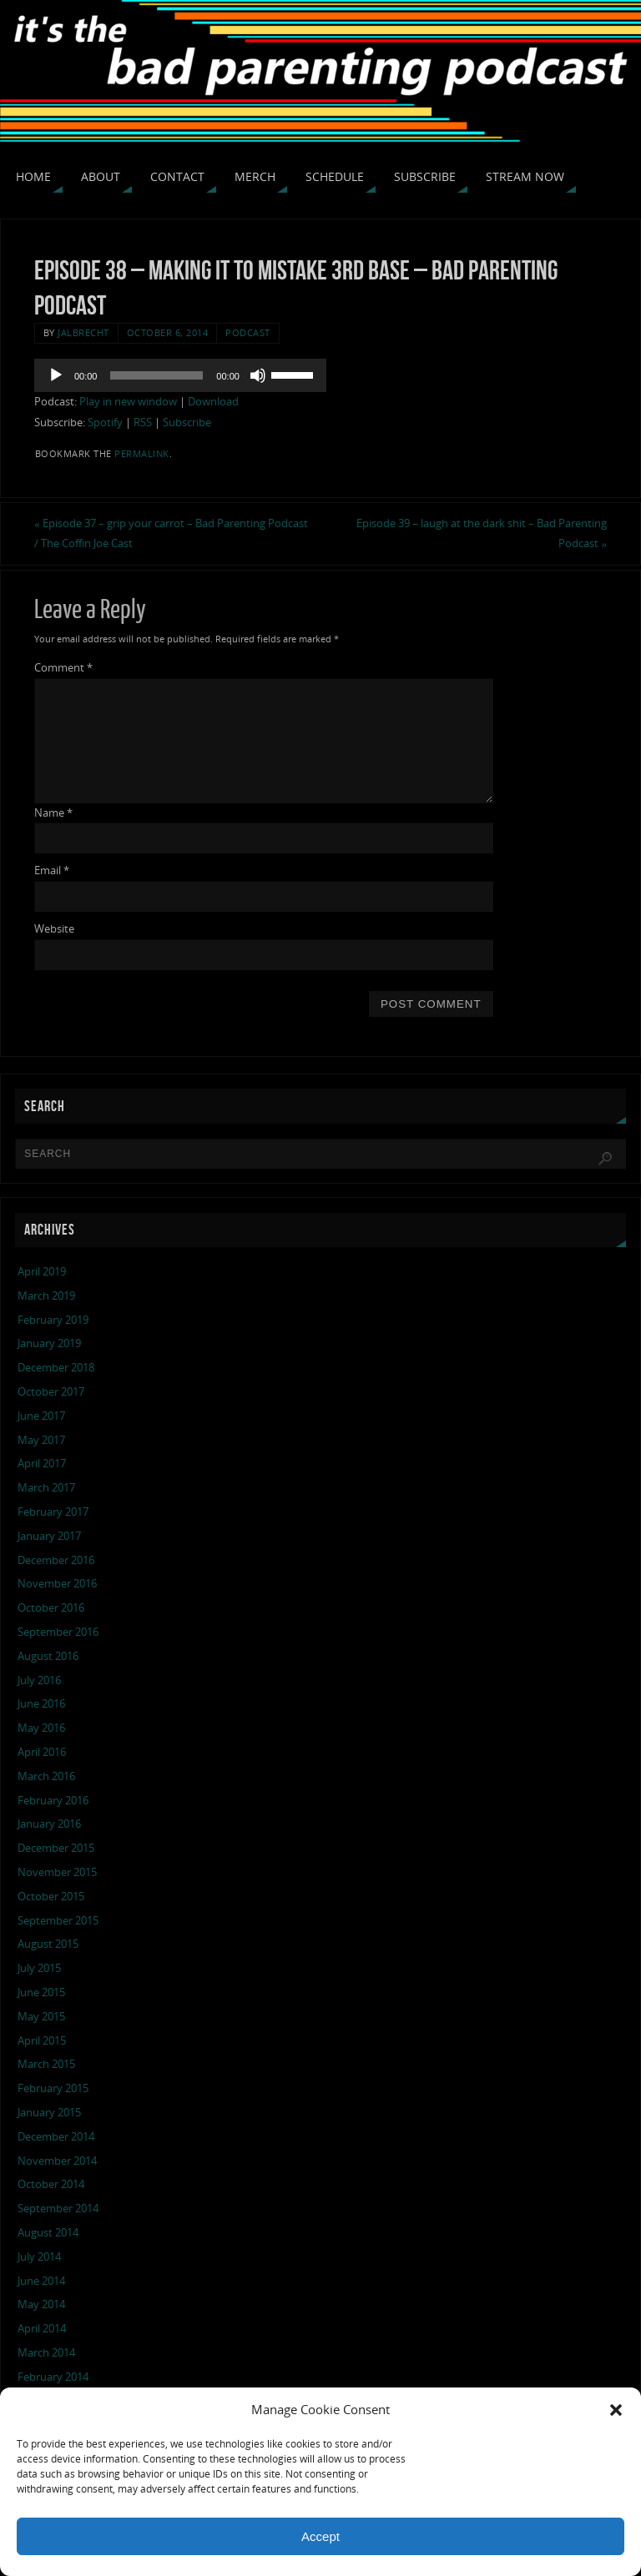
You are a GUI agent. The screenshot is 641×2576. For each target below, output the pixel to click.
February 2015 (53, 2088)
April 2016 (42, 1751)
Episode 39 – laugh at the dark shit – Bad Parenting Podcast (481, 533)
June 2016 (41, 1703)
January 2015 (49, 2112)
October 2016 (51, 1607)
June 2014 (41, 2280)
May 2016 (41, 1727)
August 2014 (48, 2232)
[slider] (156, 375)
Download (213, 401)
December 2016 (56, 1559)
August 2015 (48, 1943)
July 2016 (39, 1680)
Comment (63, 667)
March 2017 (46, 1487)
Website (54, 928)
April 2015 (42, 2040)
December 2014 (56, 2136)
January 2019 (49, 1343)
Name (53, 812)
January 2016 (49, 1823)
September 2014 (58, 2208)
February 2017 (53, 1511)
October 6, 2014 (168, 332)
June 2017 (41, 1415)
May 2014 (41, 2304)
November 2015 (57, 1871)
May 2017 (41, 1439)
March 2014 (46, 2352)
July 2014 (39, 2256)
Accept (320, 2536)
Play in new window (128, 401)
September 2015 (58, 1920)
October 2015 (51, 1896)
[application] (180, 375)
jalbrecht (83, 332)
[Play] (56, 375)
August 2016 (48, 1655)
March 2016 (46, 1776)
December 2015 (56, 1847)
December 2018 (56, 1367)
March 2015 (46, 2063)
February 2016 (53, 1800)
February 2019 (53, 1319)
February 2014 (53, 2376)
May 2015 (41, 2016)
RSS (143, 422)
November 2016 (57, 1583)
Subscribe (187, 422)
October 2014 (51, 2183)
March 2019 (46, 1295)
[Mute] (258, 375)
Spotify (105, 422)
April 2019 (42, 1271)
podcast (247, 332)
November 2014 (57, 2160)
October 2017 (51, 1391)
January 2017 (49, 1535)
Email (51, 870)
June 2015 (41, 1992)
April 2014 (42, 2328)
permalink (141, 453)
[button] (616, 2410)
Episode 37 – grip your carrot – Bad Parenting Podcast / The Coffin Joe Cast (171, 533)
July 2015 (39, 1967)
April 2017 (42, 1463)
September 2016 (58, 1631)
